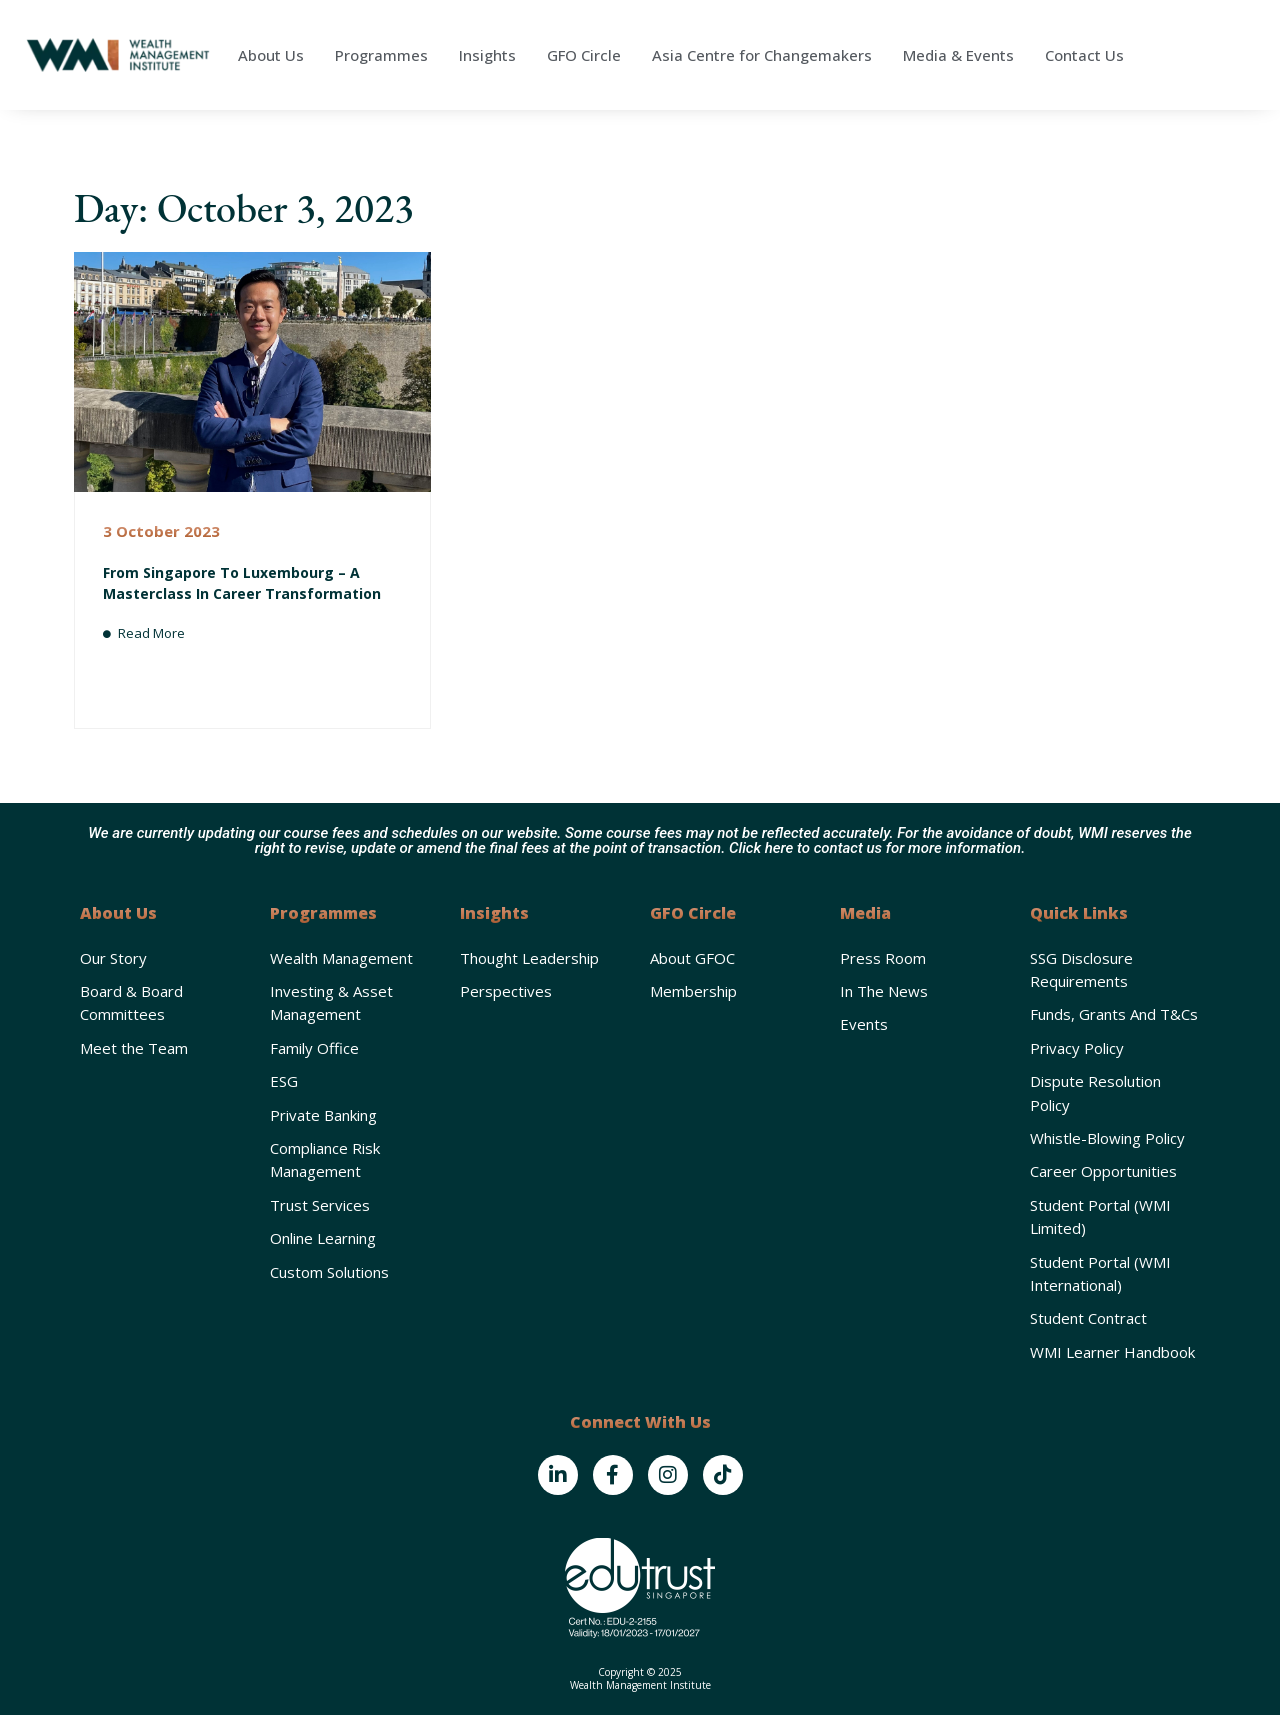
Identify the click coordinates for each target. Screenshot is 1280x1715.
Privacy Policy (1077, 1048)
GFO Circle (584, 55)
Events (864, 1024)
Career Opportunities (1103, 1171)
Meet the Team (134, 1048)
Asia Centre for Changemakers (762, 55)
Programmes (381, 55)
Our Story (113, 958)
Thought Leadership (529, 958)
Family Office (314, 1048)
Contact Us (1084, 55)
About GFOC (692, 958)
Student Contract (1088, 1318)
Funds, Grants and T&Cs (1114, 1014)
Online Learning (323, 1238)
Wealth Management (341, 958)
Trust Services (320, 1205)
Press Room (883, 958)
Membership (693, 991)
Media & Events (958, 55)
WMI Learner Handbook (1112, 1352)
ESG (284, 1081)
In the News (884, 991)
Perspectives (506, 991)
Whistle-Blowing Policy (1107, 1138)
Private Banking (323, 1115)
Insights (487, 55)
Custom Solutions (329, 1272)
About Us (271, 55)
